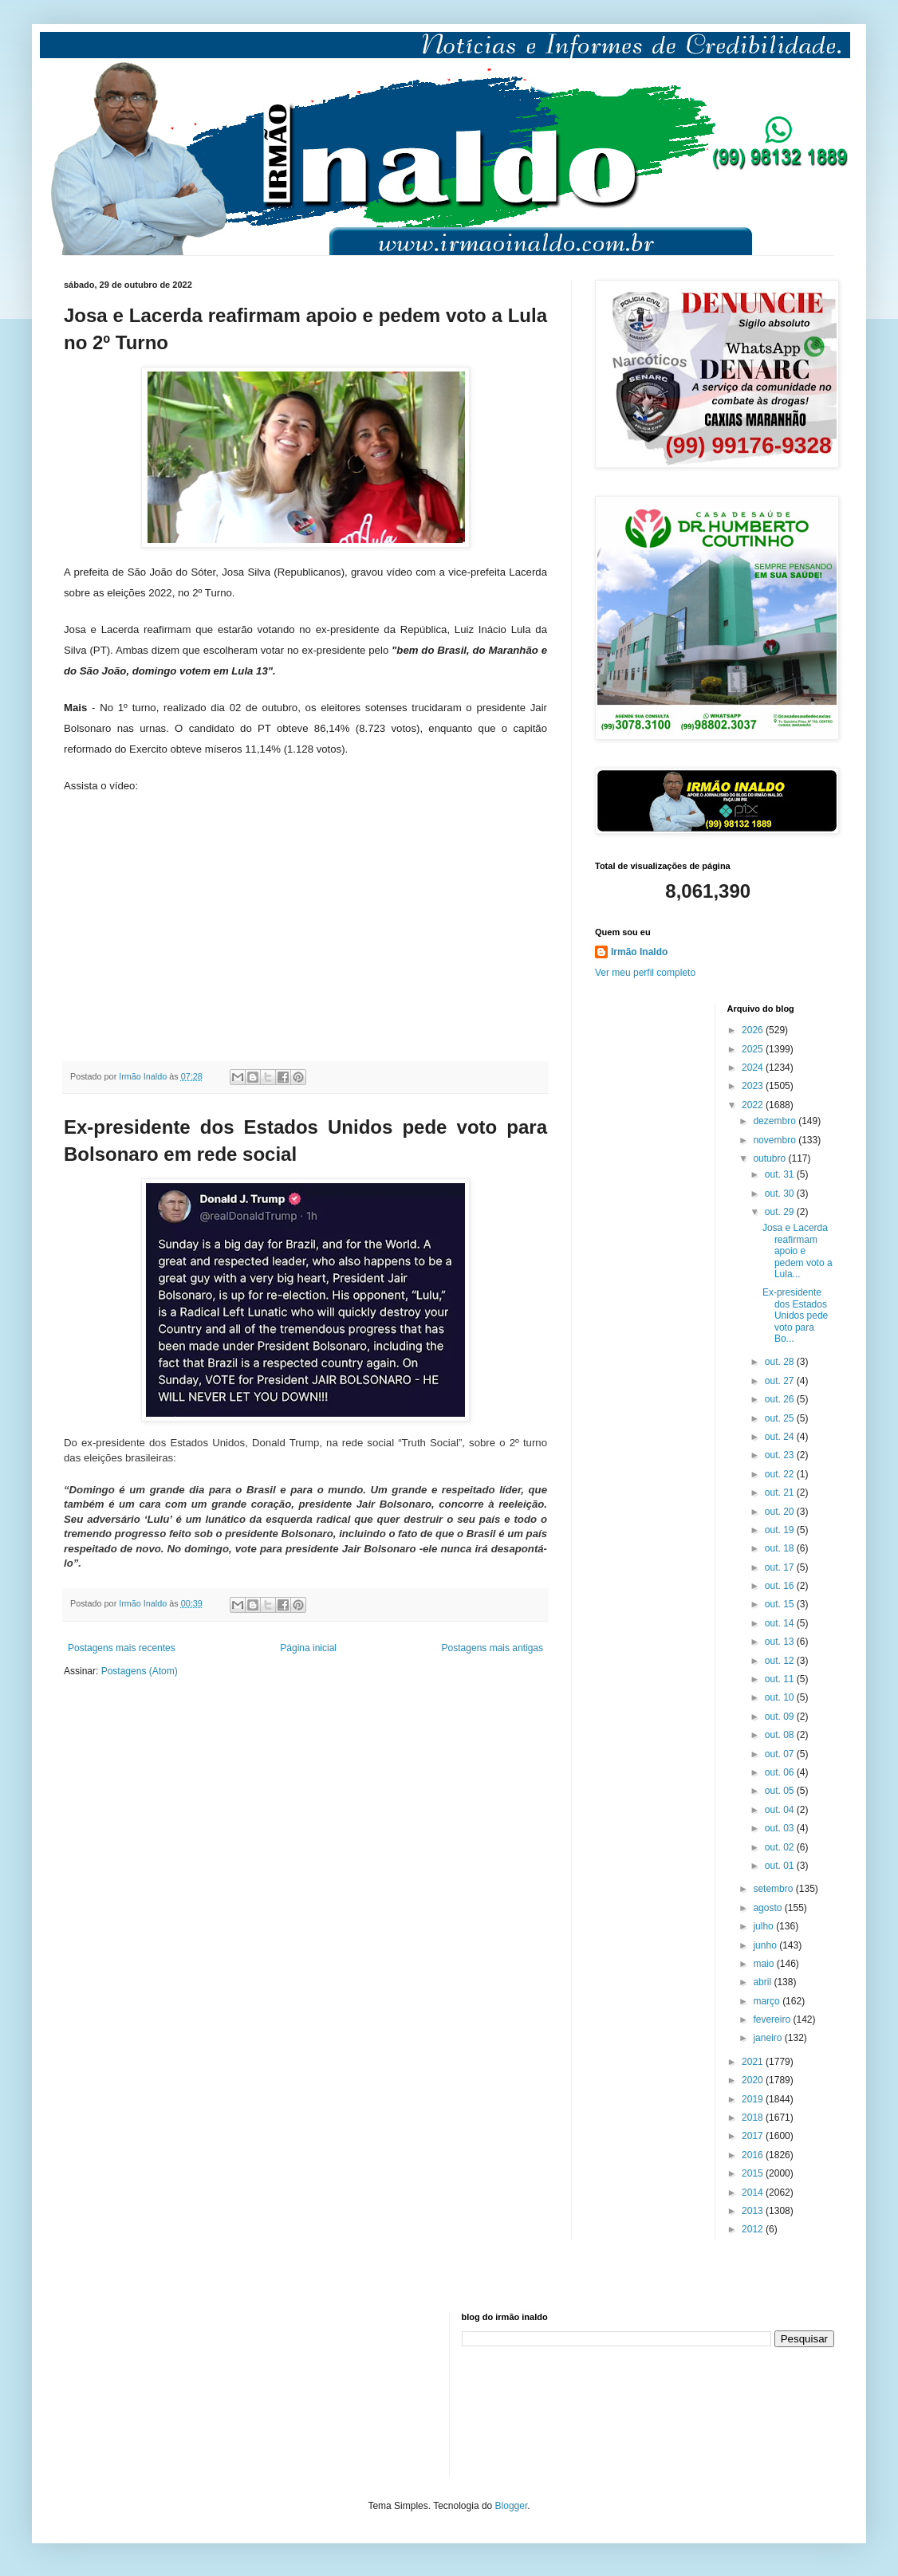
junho (766, 1945)
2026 (754, 1030)
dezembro (775, 1121)
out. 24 (781, 1436)
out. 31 (781, 1174)
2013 (754, 2210)
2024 (754, 1067)
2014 (754, 2192)
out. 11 (781, 1679)
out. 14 (781, 1623)
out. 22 (781, 1474)
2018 (754, 2117)
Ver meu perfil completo (645, 972)
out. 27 (781, 1380)
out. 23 (781, 1455)
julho (764, 1926)
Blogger (511, 2505)
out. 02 (781, 1847)
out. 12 (781, 1660)
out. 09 (781, 1716)
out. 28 (781, 1361)
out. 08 (781, 1734)
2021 (754, 2061)
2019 (754, 2099)
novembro (775, 1140)
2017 (754, 2135)
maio (764, 1963)
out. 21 (781, 1492)
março (767, 2001)
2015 (754, 2173)
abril (763, 1982)
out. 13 (781, 1641)
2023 (754, 1085)
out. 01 (781, 1865)
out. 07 (781, 1754)
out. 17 (781, 1567)
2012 (754, 2229)
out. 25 (781, 1418)
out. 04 (781, 1809)
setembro (774, 1888)
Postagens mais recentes (121, 1648)
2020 (754, 2080)
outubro (770, 1158)
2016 (754, 2155)
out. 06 (781, 1772)
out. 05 (781, 1790)
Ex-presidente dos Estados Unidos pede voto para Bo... (795, 1315)
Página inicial (308, 1648)
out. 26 (781, 1399)
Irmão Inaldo (639, 952)
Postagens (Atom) (139, 1671)
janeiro (768, 2037)
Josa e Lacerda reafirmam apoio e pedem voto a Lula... (797, 1251)
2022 (754, 1105)
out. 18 (781, 1548)
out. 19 (781, 1530)
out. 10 (781, 1697)
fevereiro (773, 2019)
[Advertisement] (143, 2392)
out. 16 (781, 1585)
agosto (768, 1907)
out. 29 (781, 1211)
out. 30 (781, 1193)
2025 (754, 1049)
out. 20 (781, 1511)
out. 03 (781, 1828)
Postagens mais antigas (492, 1648)
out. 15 (781, 1604)
